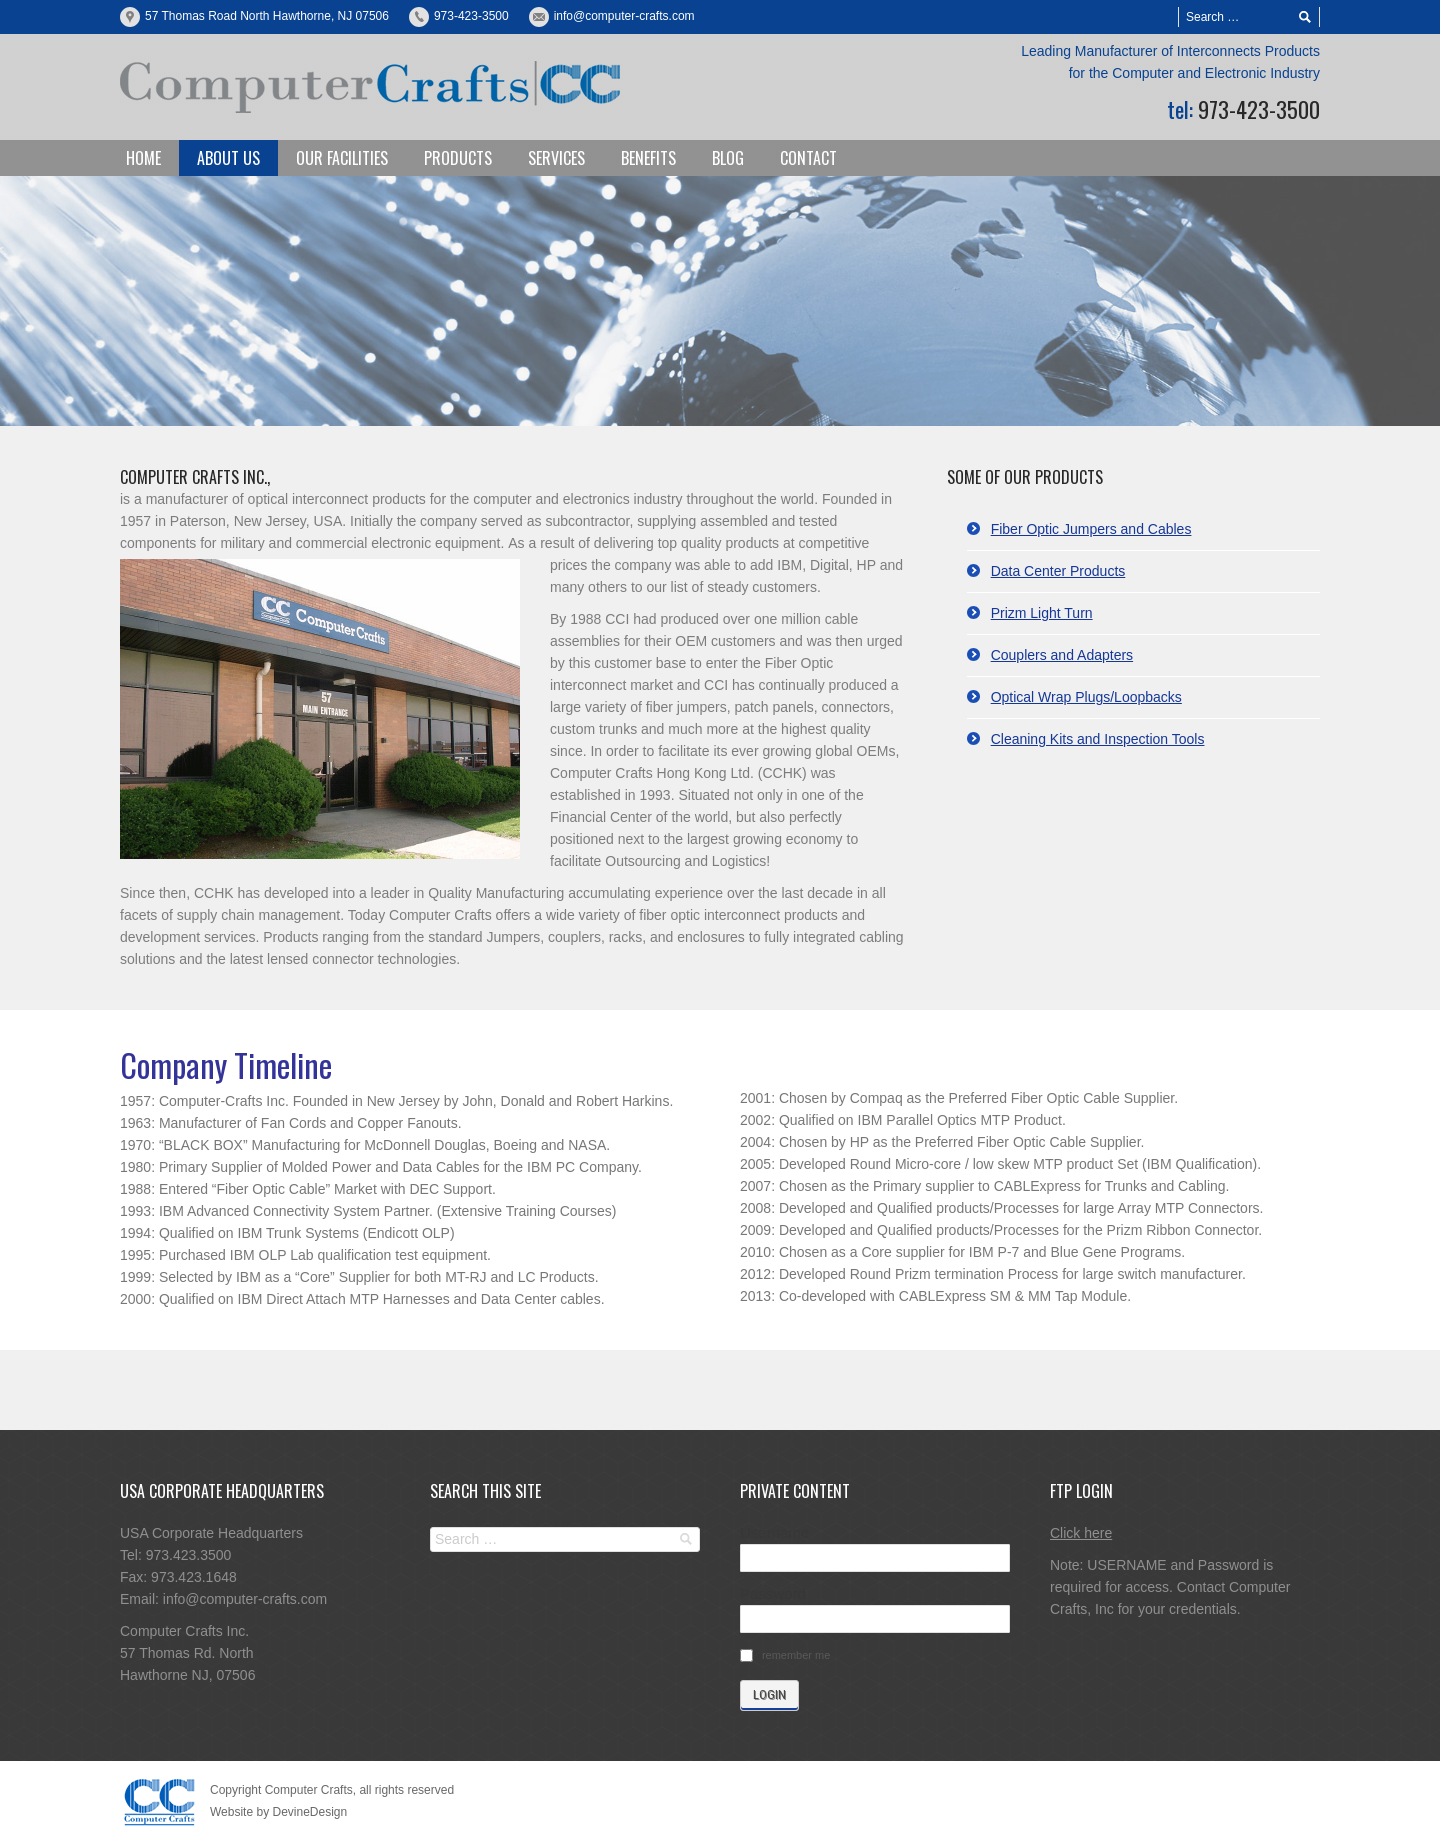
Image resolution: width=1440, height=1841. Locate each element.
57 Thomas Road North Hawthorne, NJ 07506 (267, 16)
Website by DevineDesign (278, 1812)
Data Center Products (1058, 571)
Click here (1081, 1533)
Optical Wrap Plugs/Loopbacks (1086, 697)
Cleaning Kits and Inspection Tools (1098, 739)
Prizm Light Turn (1042, 613)
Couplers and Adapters (1062, 655)
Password (773, 1593)
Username (774, 1532)
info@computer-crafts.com (624, 16)
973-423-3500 (471, 16)
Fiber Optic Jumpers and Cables (1091, 529)
